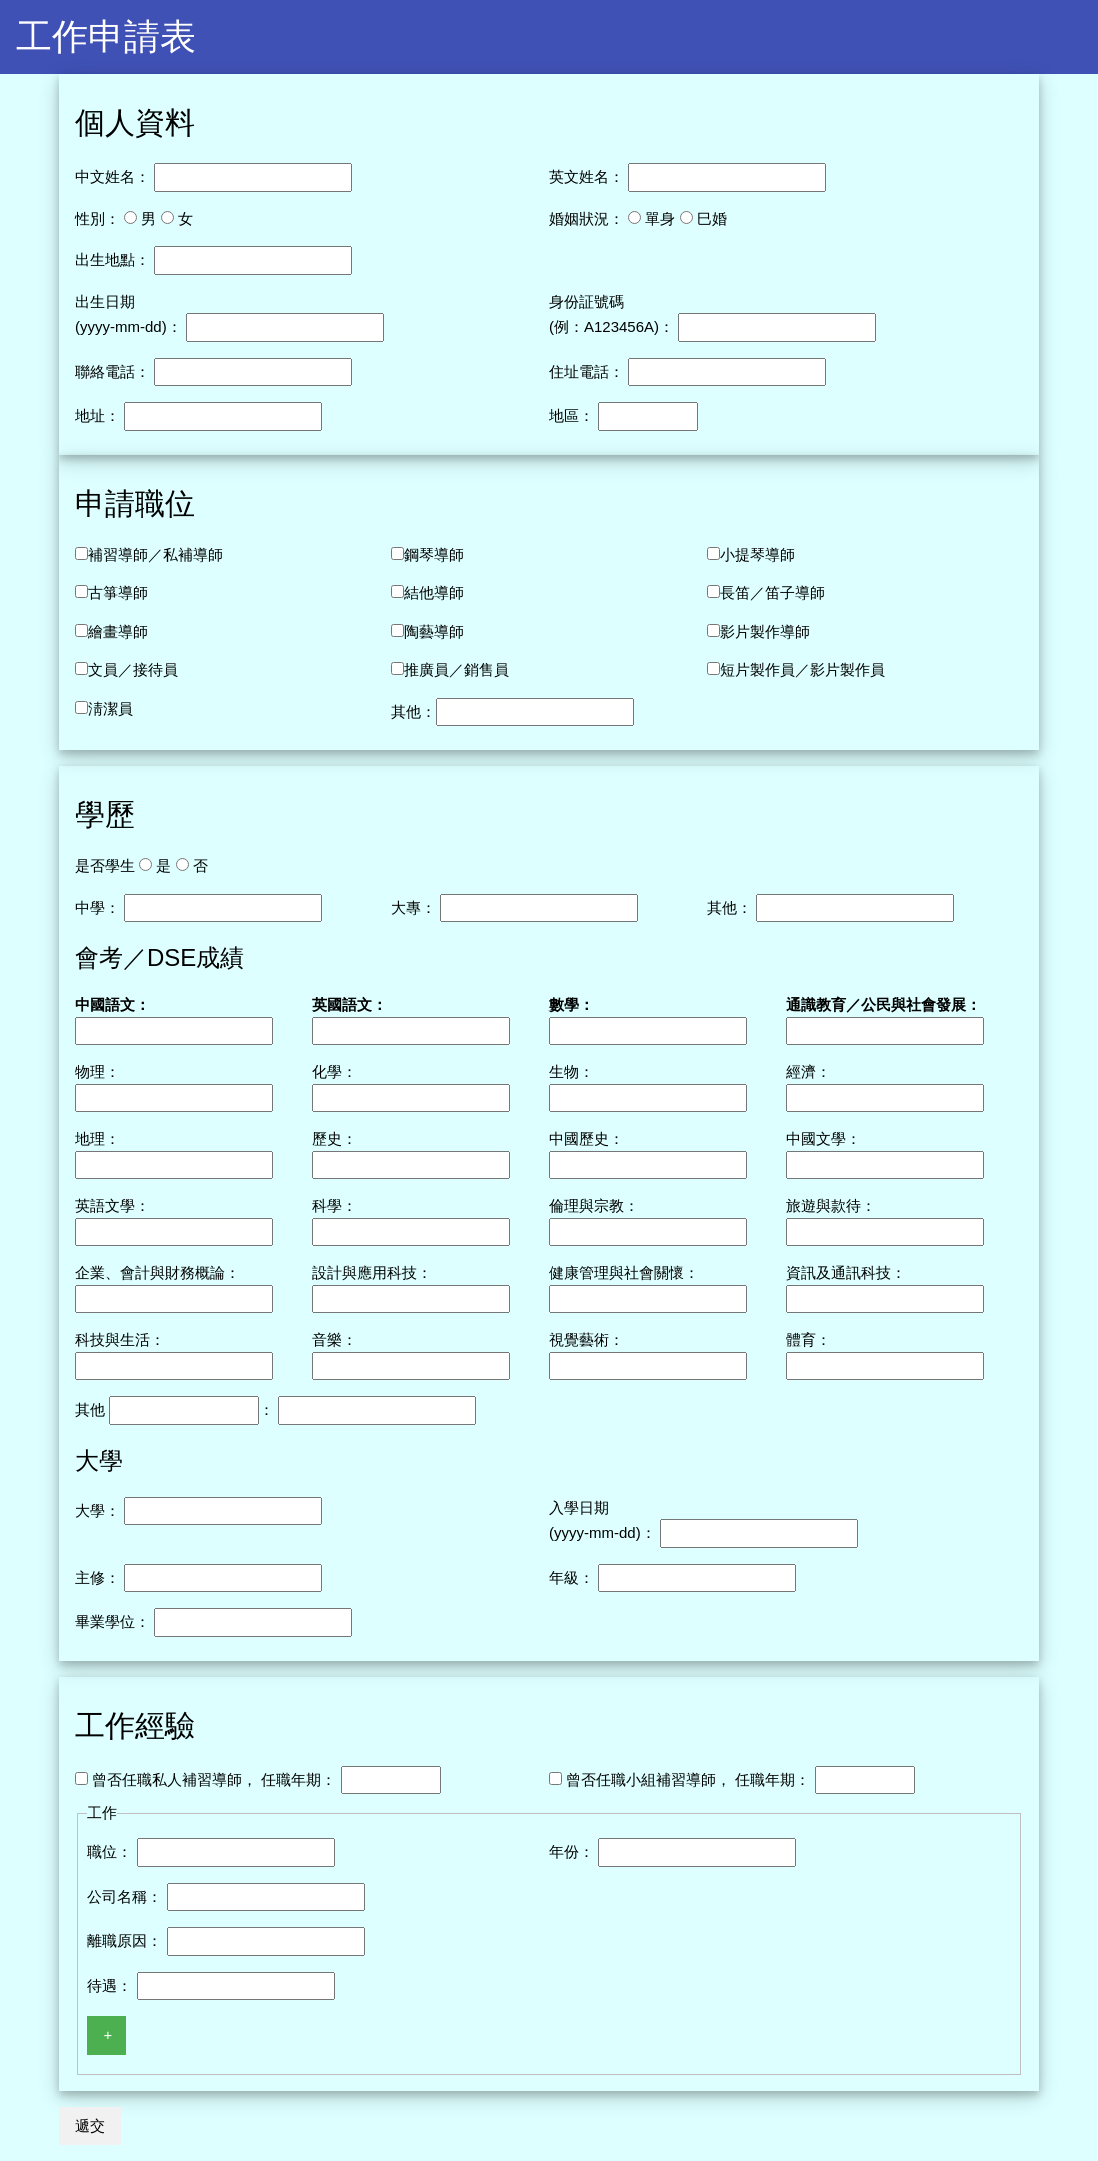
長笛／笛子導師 (772, 592)
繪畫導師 (118, 631)
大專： (413, 907)
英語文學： (112, 1205)
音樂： (334, 1339)
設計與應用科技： (372, 1272)
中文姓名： (112, 176)
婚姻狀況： (586, 218)
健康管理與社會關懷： (624, 1272)
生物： (571, 1071)
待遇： (109, 1985)
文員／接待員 (133, 669)
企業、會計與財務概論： (157, 1272)
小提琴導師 (757, 554)
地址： (97, 415)
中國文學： (823, 1138)
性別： (97, 218)
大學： (97, 1510)
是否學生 (105, 865)
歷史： (334, 1138)
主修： (97, 1577)
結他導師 (434, 592)
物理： (97, 1071)
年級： (571, 1577)
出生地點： (112, 259)
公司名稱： (124, 1896)
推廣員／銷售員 (456, 669)
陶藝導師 (434, 631)
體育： (808, 1339)
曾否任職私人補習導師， (174, 1779)
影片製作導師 (765, 631)
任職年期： (298, 1779)
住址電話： (586, 371)
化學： (334, 1071)
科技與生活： (120, 1339)
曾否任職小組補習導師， (648, 1779)
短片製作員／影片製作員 (802, 669)
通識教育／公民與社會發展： (883, 1004)
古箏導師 (118, 592)
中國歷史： (586, 1138)
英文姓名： (586, 176)
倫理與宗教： (594, 1205)
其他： (413, 711)
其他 (90, 1409)
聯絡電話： (112, 371)
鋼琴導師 (434, 554)
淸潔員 (110, 708)
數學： (571, 1004)
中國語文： (112, 1004)
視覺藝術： (586, 1339)
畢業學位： (112, 1621)
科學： (334, 1205)
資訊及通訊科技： (846, 1272)
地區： (571, 415)
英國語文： (349, 1004)
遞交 (90, 2125)
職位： (109, 1851)
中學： (97, 907)
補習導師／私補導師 (155, 554)
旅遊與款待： (831, 1205)
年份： (571, 1851)
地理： (97, 1138)
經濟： (808, 1071)
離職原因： (124, 1940)
